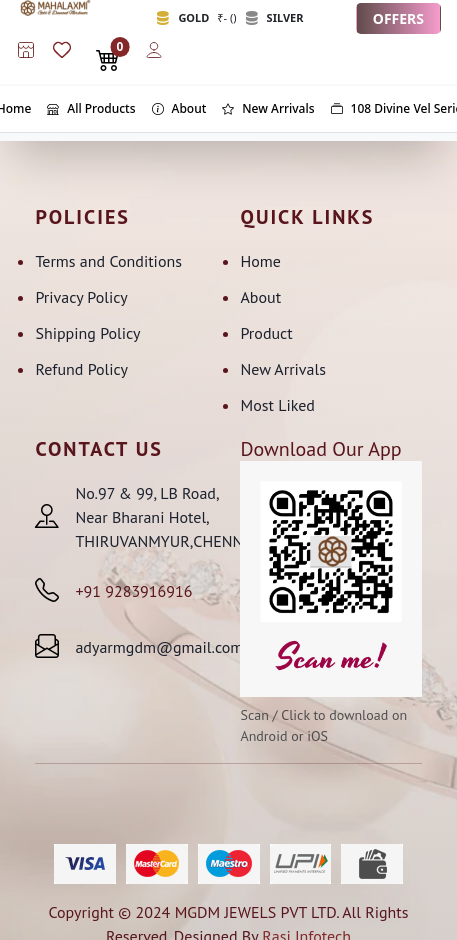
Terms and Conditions (108, 261)
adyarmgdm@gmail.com (159, 647)
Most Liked (277, 405)
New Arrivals (282, 369)
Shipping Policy (87, 333)
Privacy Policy (81, 297)
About (260, 297)
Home (260, 261)
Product (266, 333)
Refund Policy (81, 369)
